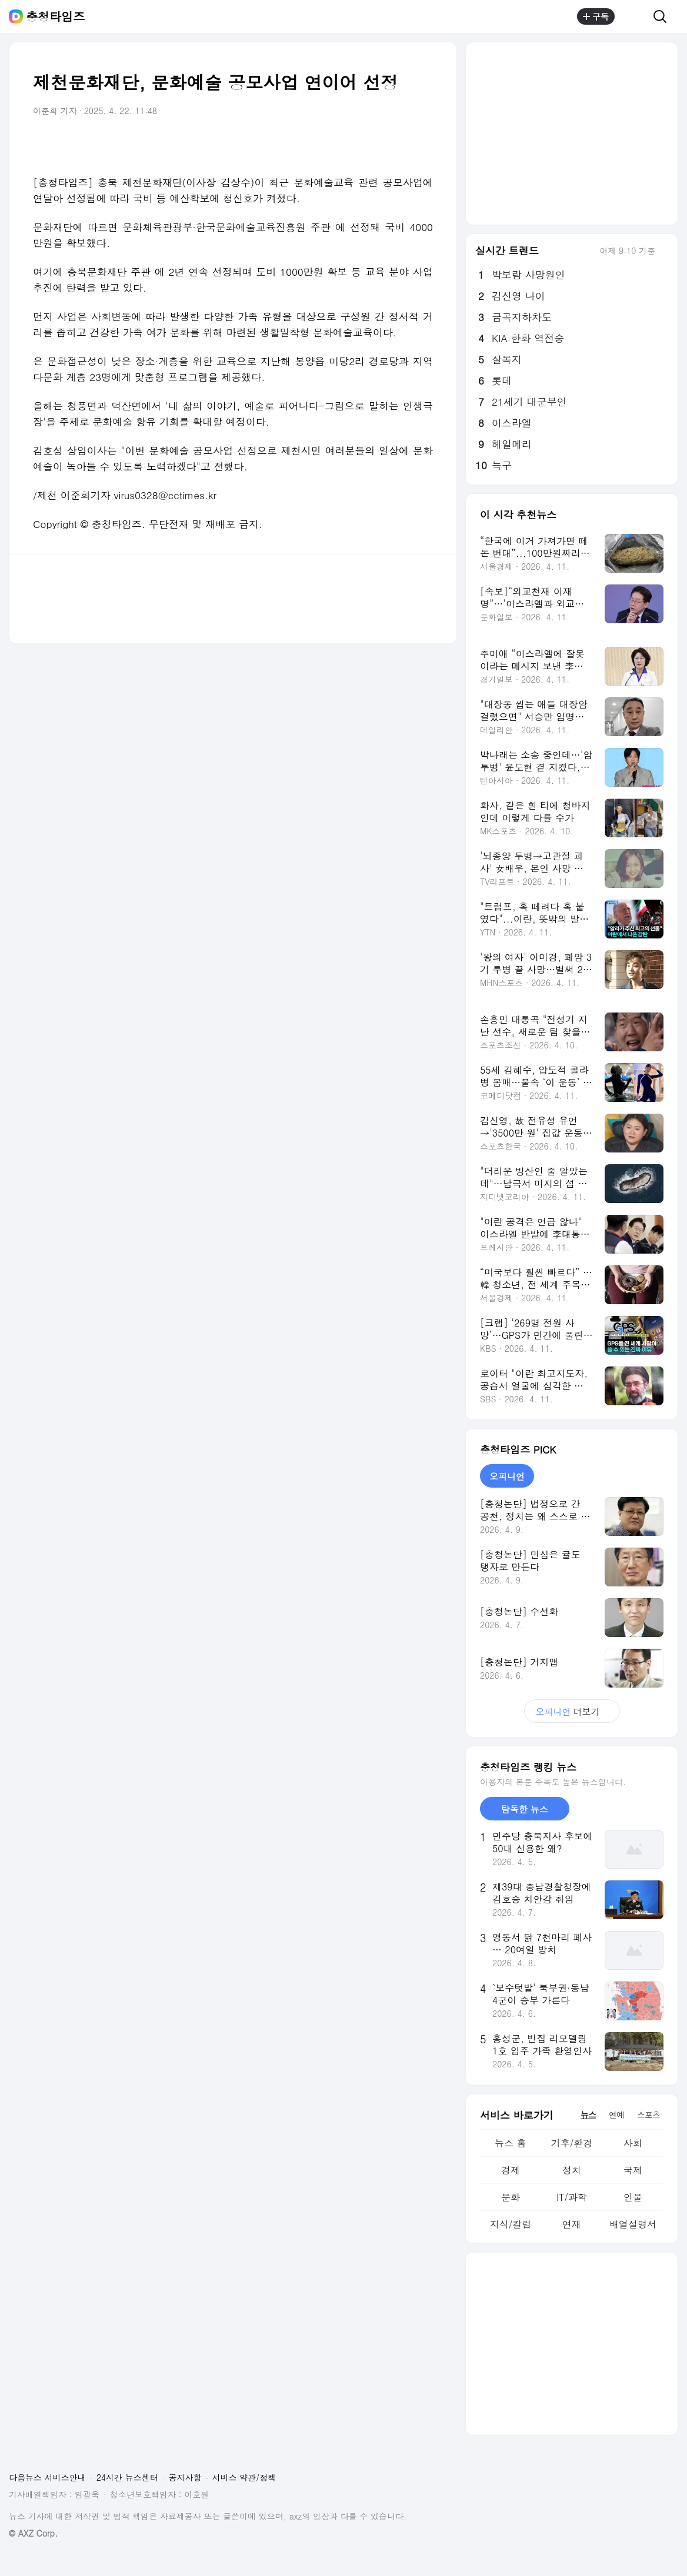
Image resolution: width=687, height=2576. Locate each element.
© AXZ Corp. (33, 2533)
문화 (510, 2197)
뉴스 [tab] (588, 2114)
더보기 (572, 1711)
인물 (632, 2197)
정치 (571, 2170)
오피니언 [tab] (507, 1476)
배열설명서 (632, 2224)
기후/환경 (572, 2143)
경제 (510, 2170)
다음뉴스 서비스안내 (47, 2477)
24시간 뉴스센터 (127, 2477)
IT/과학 (571, 2197)
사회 (632, 2143)
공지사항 (185, 2477)
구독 (596, 16)
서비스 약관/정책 (244, 2477)
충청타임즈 (55, 16)
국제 (632, 2170)
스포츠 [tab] (648, 2114)
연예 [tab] (616, 2114)
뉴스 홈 (510, 2143)
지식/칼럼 (511, 2224)
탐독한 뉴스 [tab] (524, 1809)
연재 (571, 2224)
